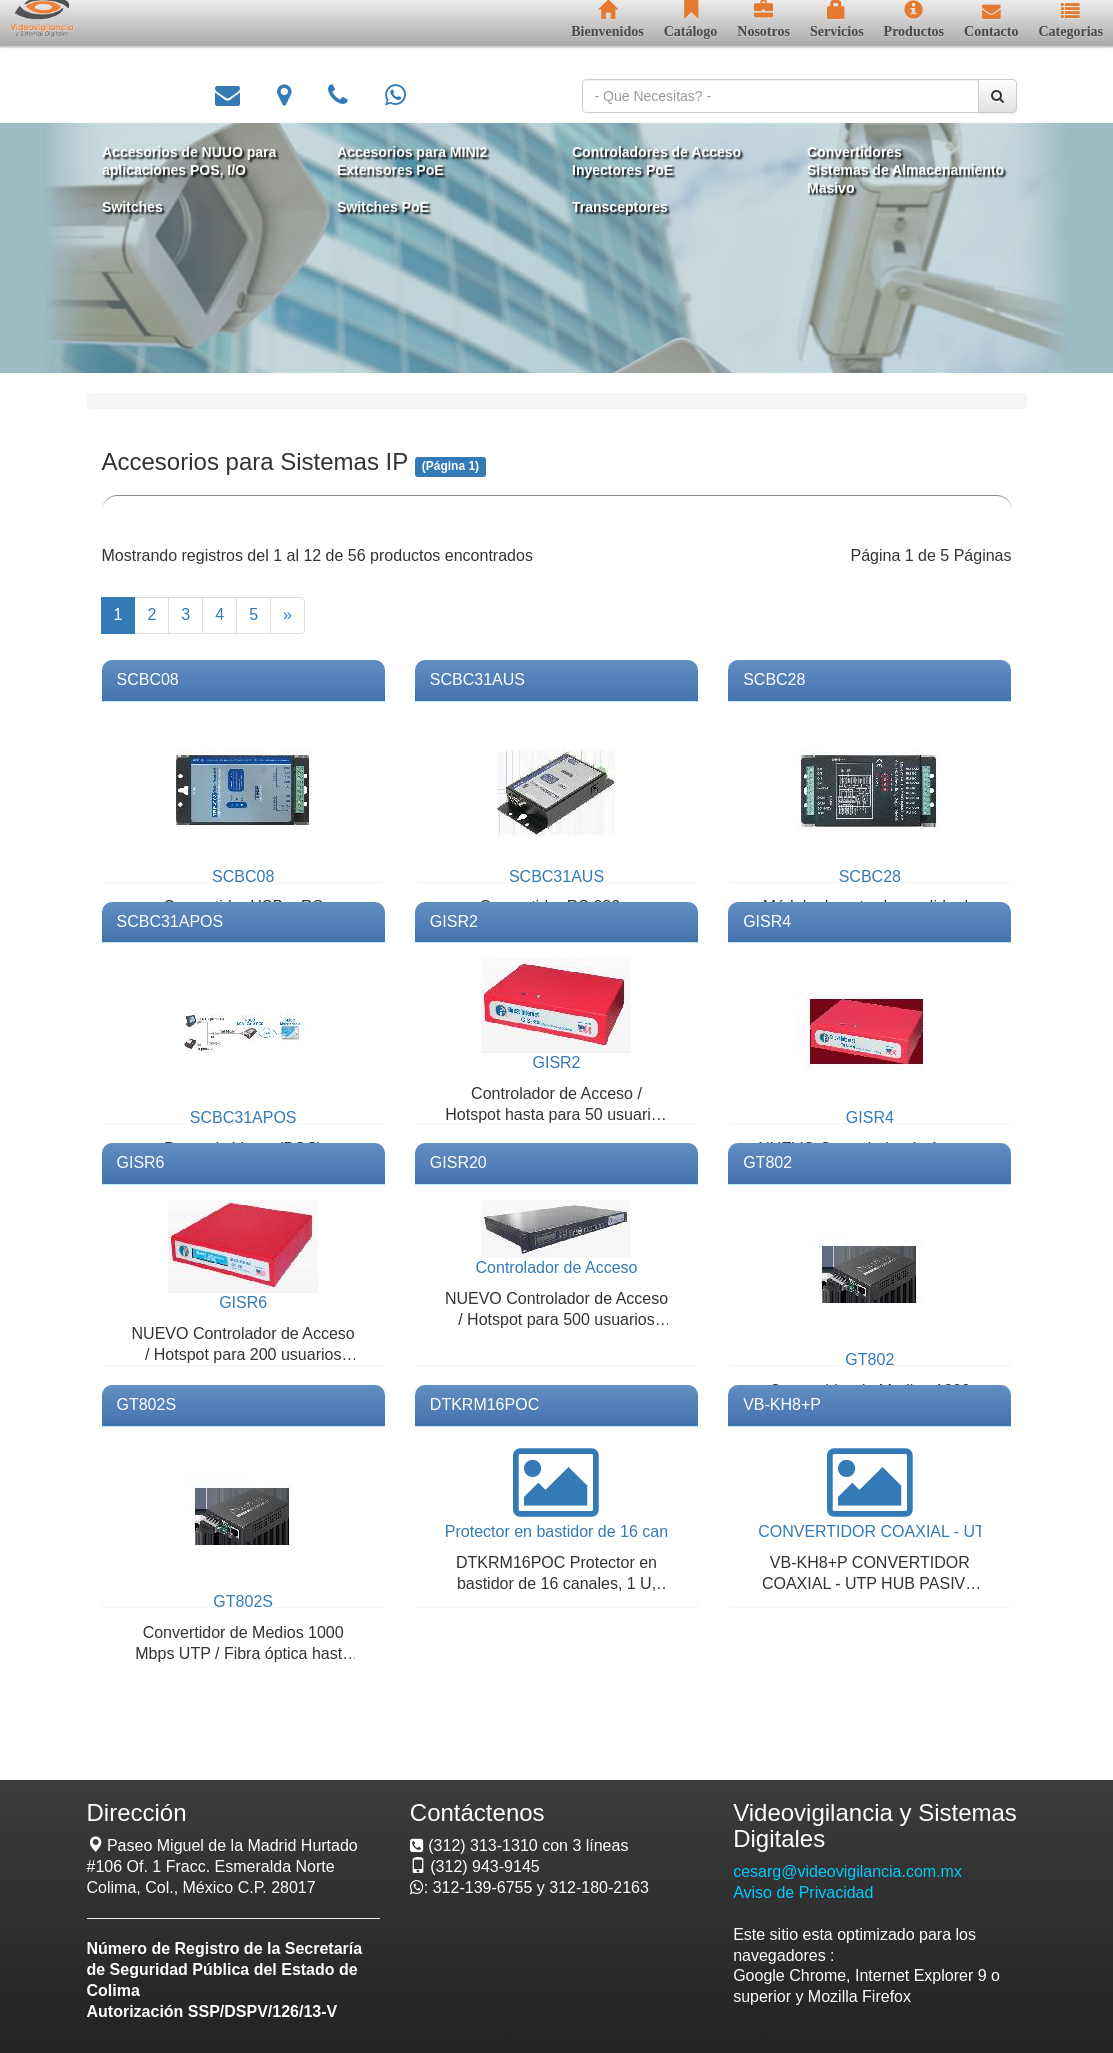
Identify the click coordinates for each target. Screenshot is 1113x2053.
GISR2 (454, 921)
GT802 (767, 1162)
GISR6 (141, 1162)
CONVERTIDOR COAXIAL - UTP (876, 1531)
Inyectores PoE (620, 171)
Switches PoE (387, 206)
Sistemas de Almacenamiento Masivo (897, 179)
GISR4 (767, 921)
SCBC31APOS (170, 921)
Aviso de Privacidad (803, 1892)
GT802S (147, 1404)
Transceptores (617, 206)
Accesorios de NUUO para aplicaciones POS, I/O (197, 161)
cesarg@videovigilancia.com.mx (847, 1871)
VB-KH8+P (782, 1404)
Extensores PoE (394, 171)
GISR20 (458, 1162)
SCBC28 (774, 679)
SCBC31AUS (477, 679)
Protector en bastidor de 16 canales (571, 1531)
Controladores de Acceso (653, 153)
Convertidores (847, 153)
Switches (141, 206)
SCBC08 (148, 679)
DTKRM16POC (484, 1404)
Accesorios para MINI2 (415, 153)
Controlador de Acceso (557, 1267)
